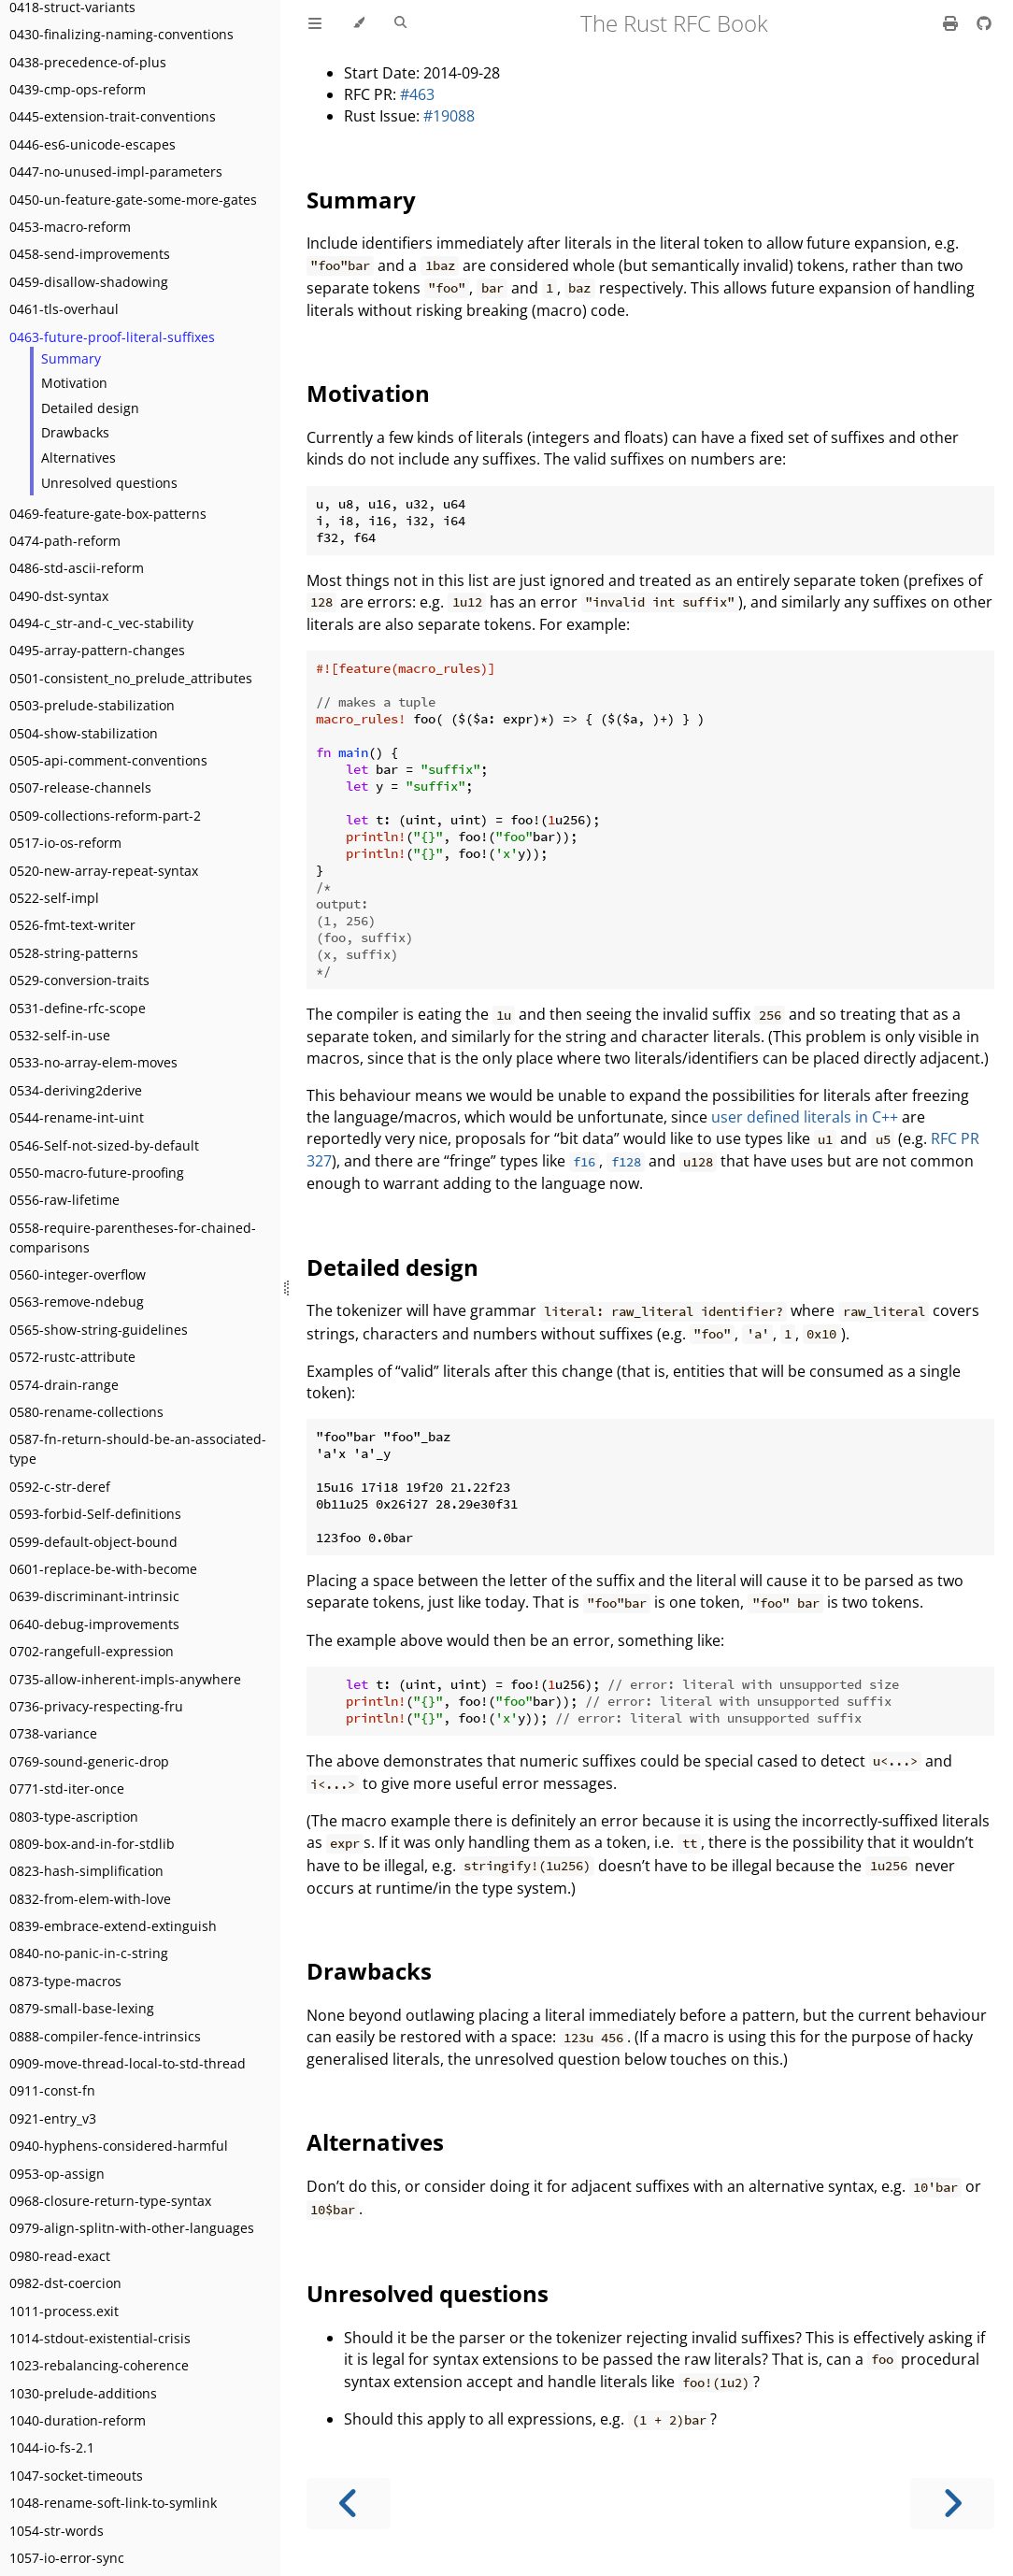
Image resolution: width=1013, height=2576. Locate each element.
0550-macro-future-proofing (96, 1172)
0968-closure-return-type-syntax (110, 2201)
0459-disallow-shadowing (88, 282)
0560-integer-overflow (77, 1274)
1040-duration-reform (77, 2420)
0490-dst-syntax (58, 596)
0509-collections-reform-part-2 (105, 815)
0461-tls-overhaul (64, 309)
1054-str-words (56, 2531)
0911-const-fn (52, 2090)
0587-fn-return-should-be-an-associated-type (137, 1448)
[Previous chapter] (349, 2503)
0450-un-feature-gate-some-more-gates (133, 199)
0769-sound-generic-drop (89, 1761)
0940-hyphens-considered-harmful (118, 2145)
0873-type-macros (65, 1981)
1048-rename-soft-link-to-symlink (113, 2503)
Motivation (74, 383)
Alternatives (78, 457)
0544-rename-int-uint (76, 1117)
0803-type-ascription (73, 1816)
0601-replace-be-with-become (103, 1569)
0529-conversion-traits (79, 980)
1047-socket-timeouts (76, 2475)
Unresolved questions (109, 483)
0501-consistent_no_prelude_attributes (130, 678)
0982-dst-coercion (65, 2283)
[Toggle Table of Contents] (314, 23)
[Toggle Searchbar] (400, 23)
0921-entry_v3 (52, 2118)
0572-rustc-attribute (72, 1357)
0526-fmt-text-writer (72, 925)
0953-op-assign (57, 2173)
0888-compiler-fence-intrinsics (105, 2036)
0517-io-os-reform (65, 843)
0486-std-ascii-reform (76, 568)
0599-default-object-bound (93, 1542)
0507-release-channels (80, 787)
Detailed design (90, 408)
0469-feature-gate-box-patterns (108, 513)
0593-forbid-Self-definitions (95, 1514)
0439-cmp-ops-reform (77, 89)
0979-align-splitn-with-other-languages (131, 2228)
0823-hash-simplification (86, 1871)
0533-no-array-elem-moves (93, 1062)
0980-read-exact (59, 2256)
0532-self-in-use (59, 1035)
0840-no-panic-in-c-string (88, 1953)
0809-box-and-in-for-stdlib (92, 1844)
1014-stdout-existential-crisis (100, 2338)
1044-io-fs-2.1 (51, 2447)
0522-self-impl (54, 898)
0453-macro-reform (70, 227)
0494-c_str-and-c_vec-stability (101, 623)
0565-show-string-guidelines (98, 1329)
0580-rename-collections (86, 1412)
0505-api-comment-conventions (108, 760)
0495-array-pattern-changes (97, 650)
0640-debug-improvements (94, 1624)
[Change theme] (358, 23)
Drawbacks (75, 432)
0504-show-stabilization (83, 733)
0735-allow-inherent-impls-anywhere (125, 1679)
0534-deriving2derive (75, 1090)
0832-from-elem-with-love (90, 1899)
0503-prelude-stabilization (92, 705)
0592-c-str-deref (59, 1487)
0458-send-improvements (89, 254)
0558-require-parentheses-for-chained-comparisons (132, 1237)
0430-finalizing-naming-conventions (121, 34)
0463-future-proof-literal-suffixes (112, 337)
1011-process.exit (64, 2311)
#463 (417, 94)
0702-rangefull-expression (91, 1651)
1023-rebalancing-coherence (99, 2365)
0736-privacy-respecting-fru (96, 1706)
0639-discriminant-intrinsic (94, 1596)
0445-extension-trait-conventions (112, 116)
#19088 (449, 116)
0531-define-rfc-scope (77, 1008)
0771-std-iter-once (66, 1788)
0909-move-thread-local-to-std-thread (127, 2063)
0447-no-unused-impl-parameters (115, 171)
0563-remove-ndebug (76, 1301)
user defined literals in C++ (804, 1117)
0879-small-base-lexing (81, 2008)
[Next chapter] (952, 2503)
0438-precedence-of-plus (87, 62)
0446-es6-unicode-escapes (92, 144)
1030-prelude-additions (83, 2393)
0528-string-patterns (73, 953)
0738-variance (53, 1733)
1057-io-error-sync (66, 2558)
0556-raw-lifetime (64, 1200)
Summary (71, 358)
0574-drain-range (64, 1385)
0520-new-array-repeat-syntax (103, 871)
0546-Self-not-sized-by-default (104, 1145)
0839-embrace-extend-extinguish (113, 1926)
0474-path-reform (65, 541)
